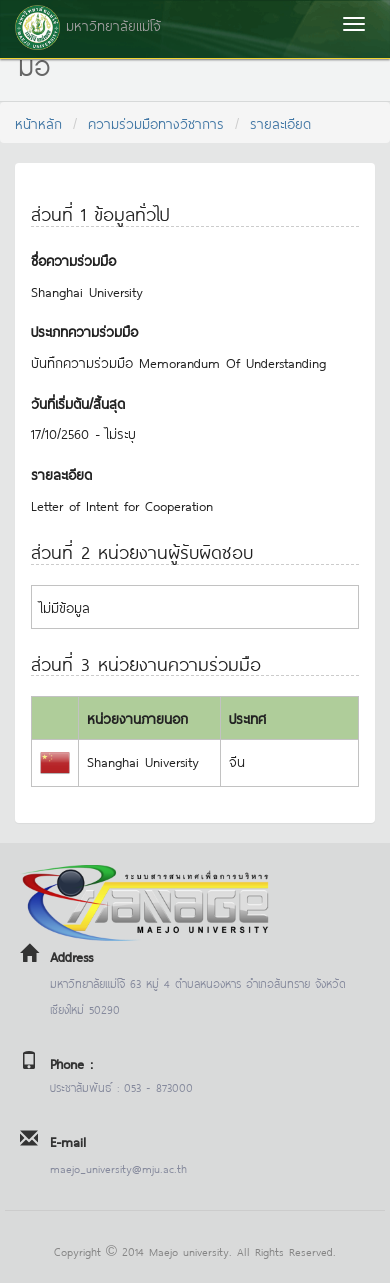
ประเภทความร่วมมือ (84, 330)
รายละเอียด (280, 122)
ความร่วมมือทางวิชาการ (156, 122)
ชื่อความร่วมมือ (73, 259)
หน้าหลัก (38, 122)
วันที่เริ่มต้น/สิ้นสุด (78, 402)
